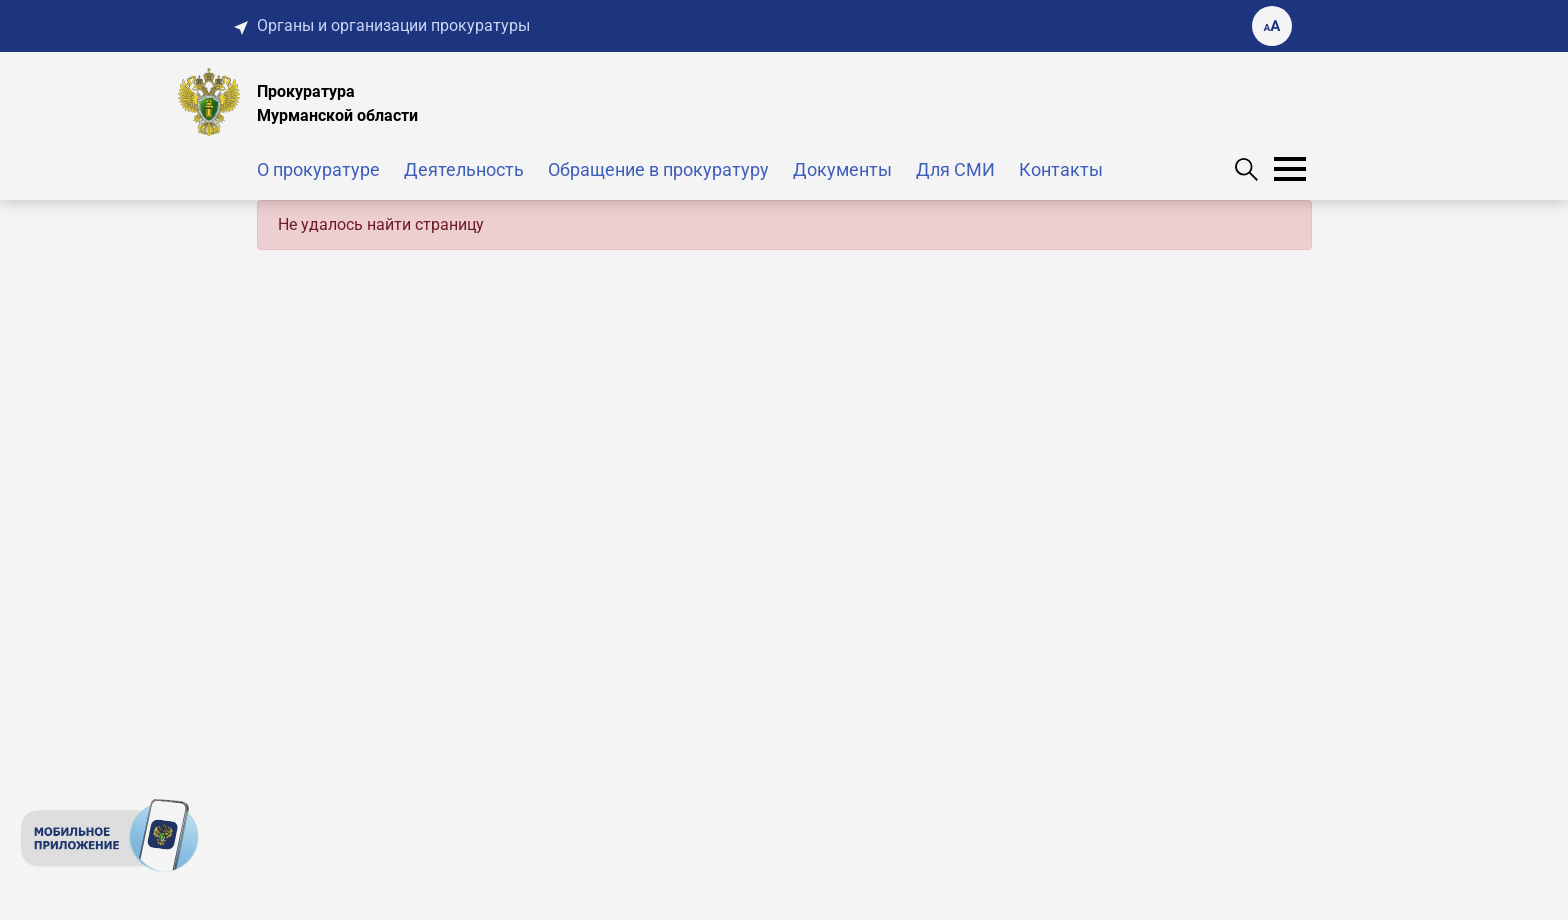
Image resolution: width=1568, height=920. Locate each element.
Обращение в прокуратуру (658, 169)
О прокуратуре (318, 169)
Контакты (1061, 169)
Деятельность (464, 169)
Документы (842, 169)
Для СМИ (955, 169)
